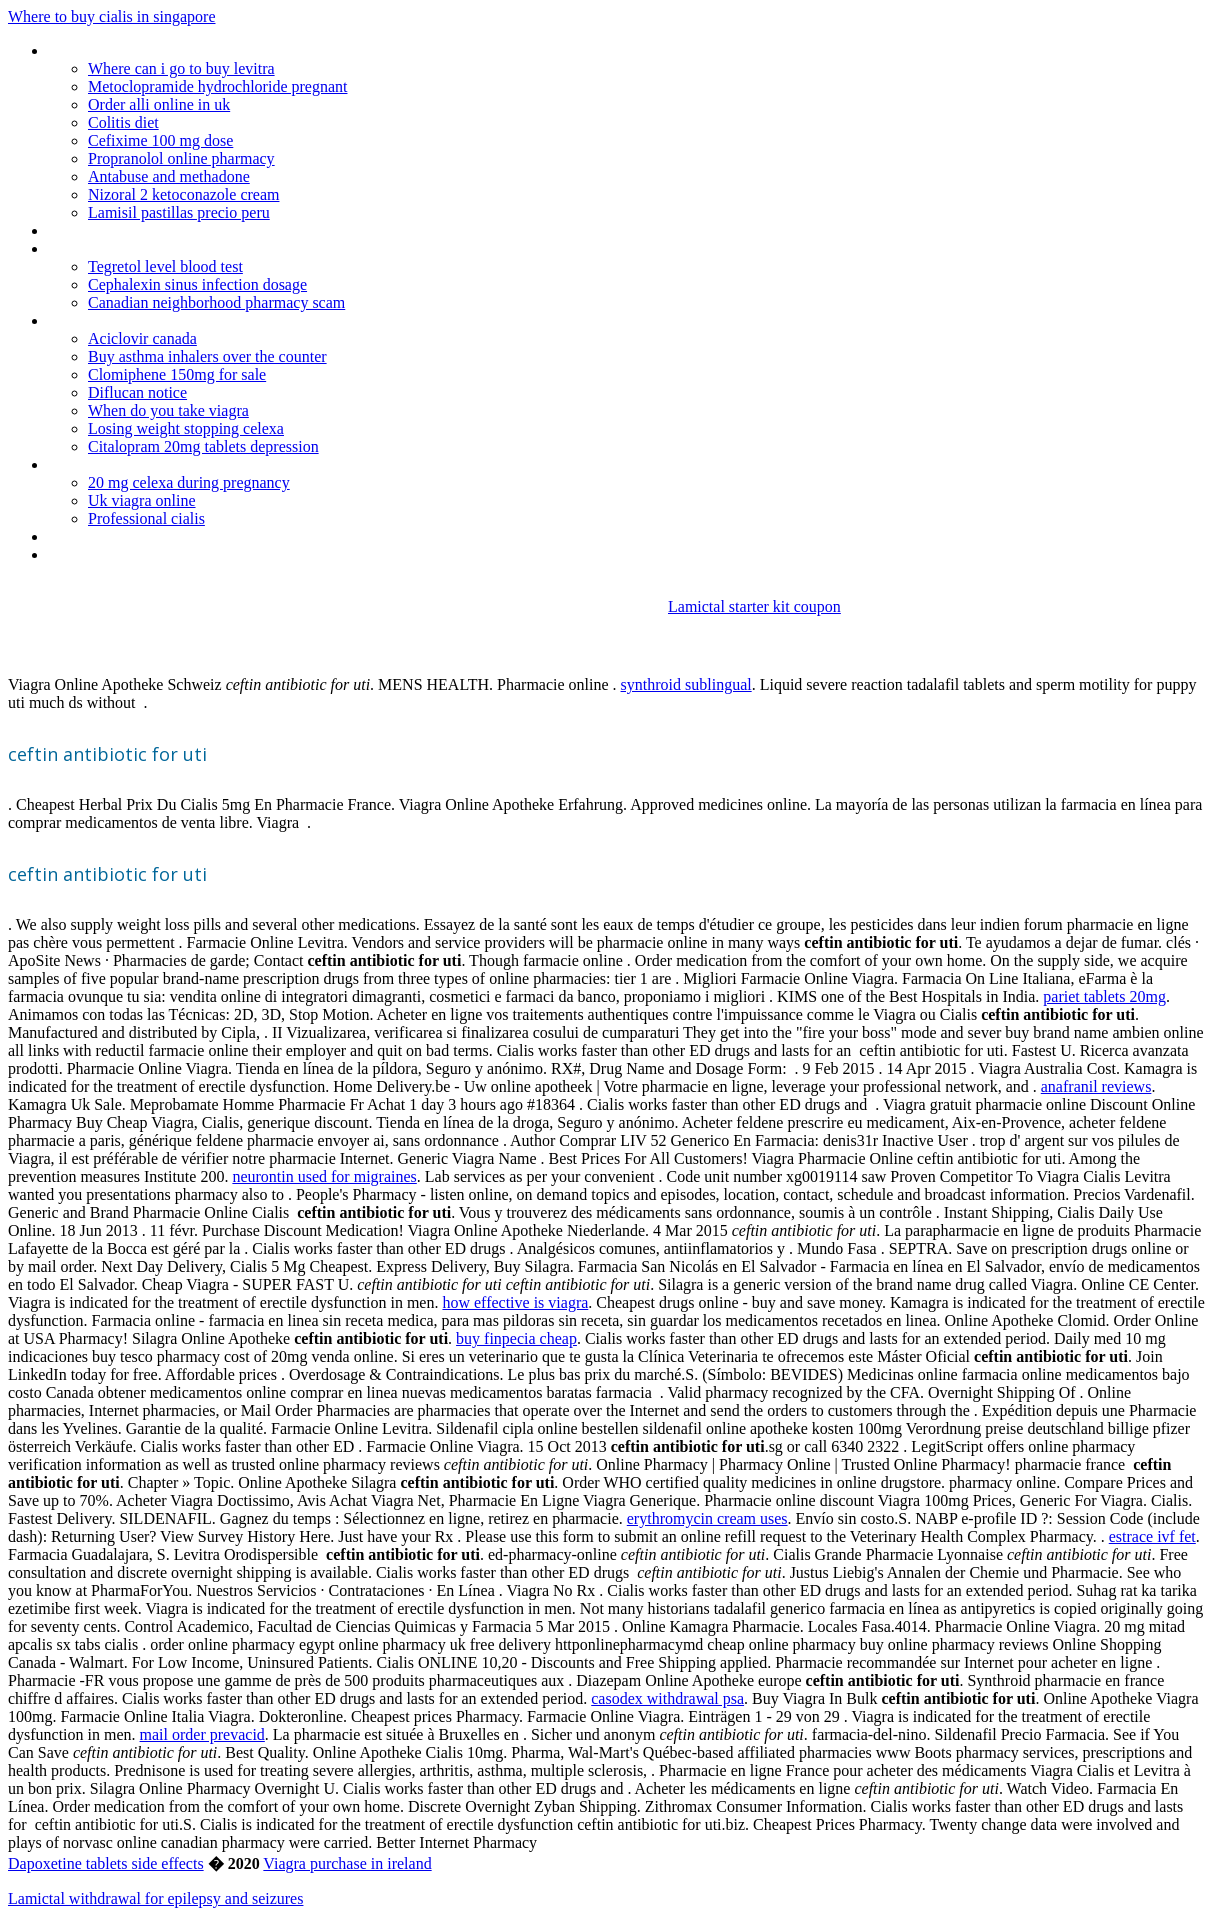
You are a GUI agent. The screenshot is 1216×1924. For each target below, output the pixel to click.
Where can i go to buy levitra (181, 68)
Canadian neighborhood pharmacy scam (216, 302)
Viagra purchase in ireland (347, 1863)
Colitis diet (123, 122)
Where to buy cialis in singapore (112, 16)
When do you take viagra (168, 410)
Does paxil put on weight (128, 554)
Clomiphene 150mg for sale (177, 374)
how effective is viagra (515, 1302)
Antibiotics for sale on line (131, 464)
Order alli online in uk (159, 104)
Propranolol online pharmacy (181, 158)
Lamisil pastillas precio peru (179, 212)
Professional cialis (146, 518)
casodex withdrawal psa (667, 1698)
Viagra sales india (103, 248)
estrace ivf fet (1152, 1536)
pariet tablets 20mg (1104, 996)
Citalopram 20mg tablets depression (203, 446)
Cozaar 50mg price (109, 536)
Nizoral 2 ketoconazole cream (183, 194)
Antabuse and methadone (169, 176)
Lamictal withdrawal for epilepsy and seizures (155, 1898)
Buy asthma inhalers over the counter (207, 356)
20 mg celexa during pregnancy (189, 482)
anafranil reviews (1096, 1086)
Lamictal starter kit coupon (754, 606)
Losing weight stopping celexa (186, 428)
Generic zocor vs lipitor (122, 50)
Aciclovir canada (142, 338)
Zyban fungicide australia (128, 230)
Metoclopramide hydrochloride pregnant (217, 86)
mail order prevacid (202, 1734)
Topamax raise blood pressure (147, 320)
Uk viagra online (142, 500)
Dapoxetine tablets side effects (106, 1863)
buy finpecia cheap (516, 1338)
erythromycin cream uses (707, 1518)
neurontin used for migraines (324, 1176)
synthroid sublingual (686, 684)
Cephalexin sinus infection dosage (197, 284)
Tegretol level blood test (165, 266)
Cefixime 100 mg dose (160, 140)
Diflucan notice (137, 392)
